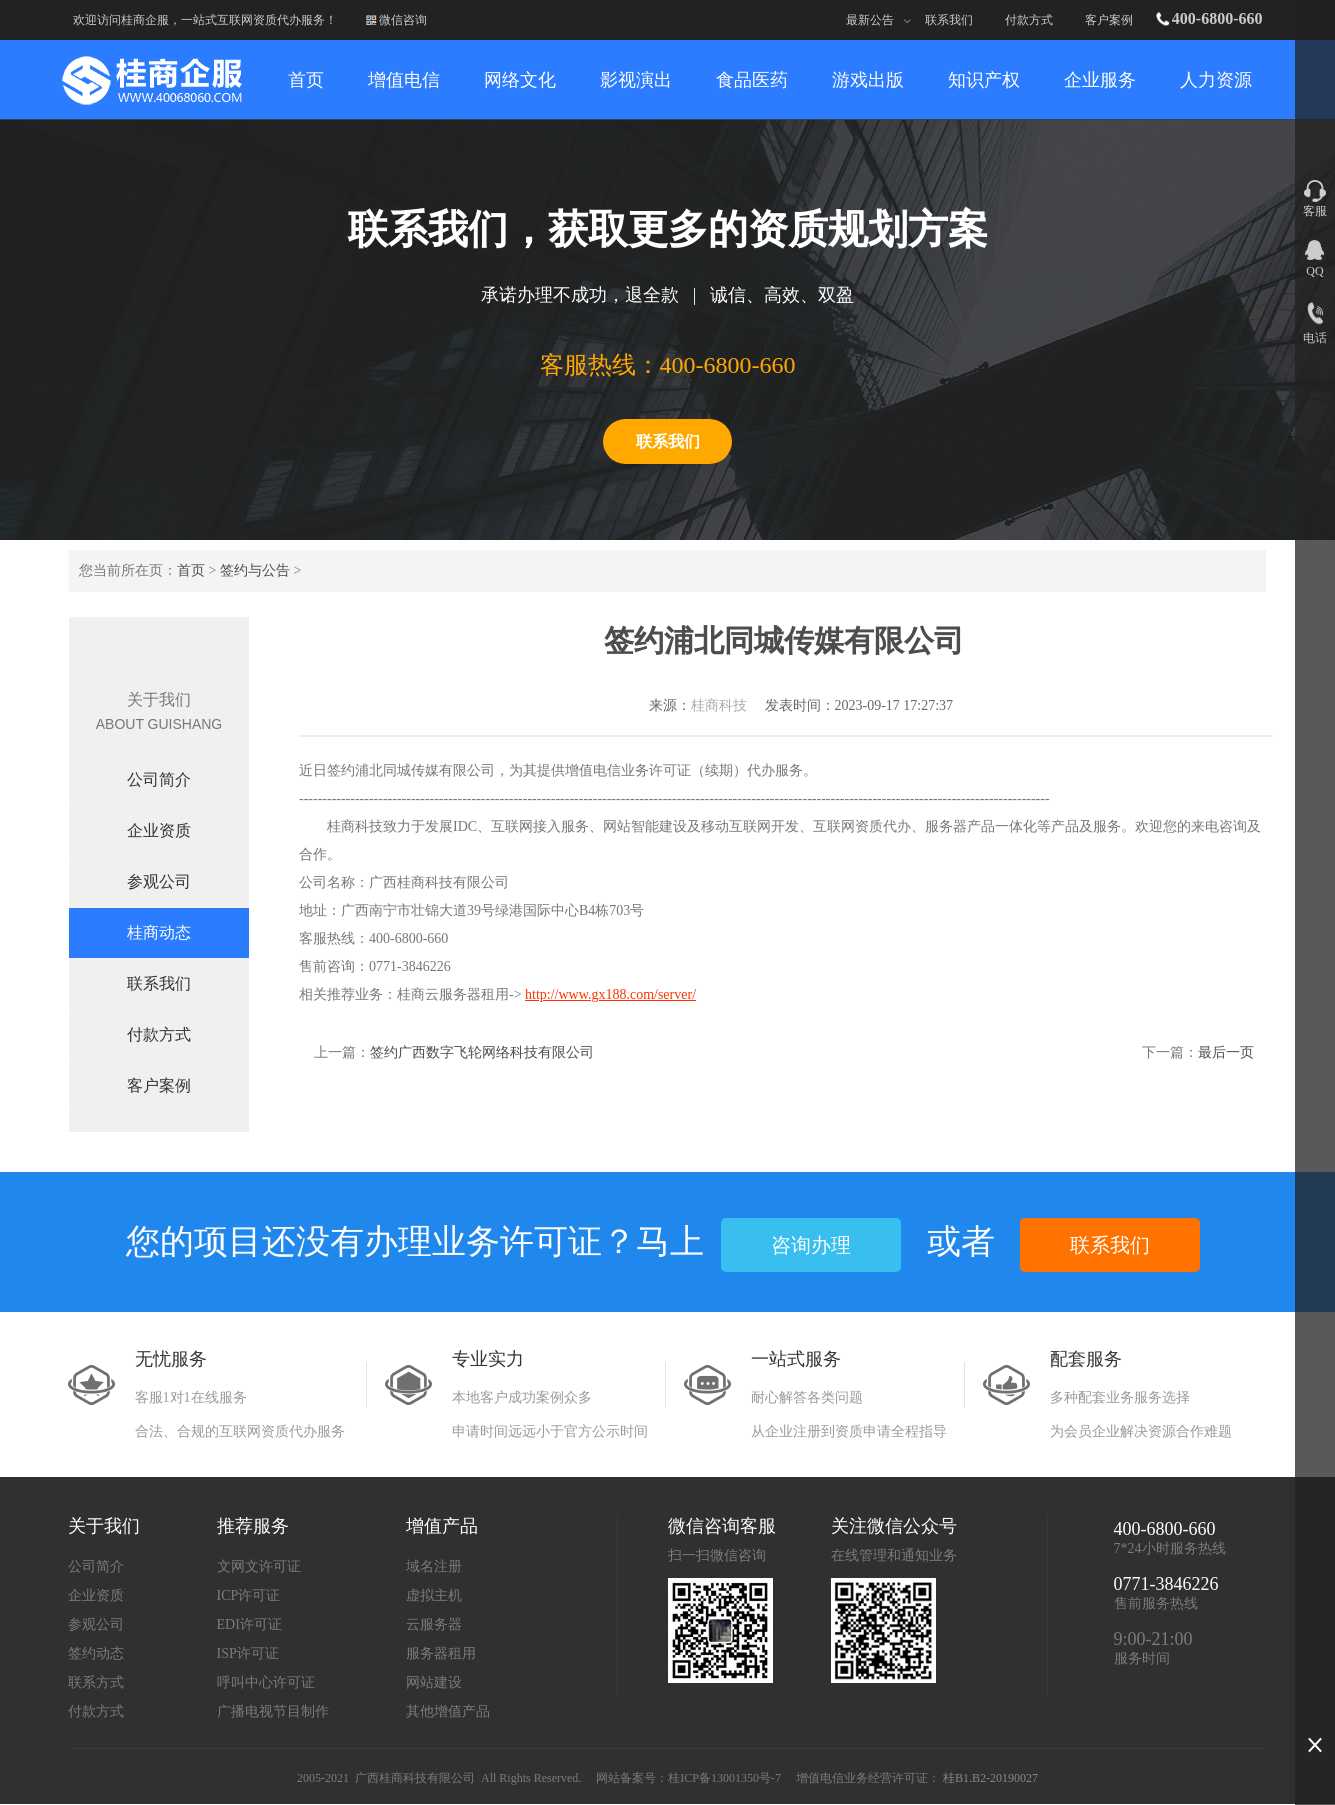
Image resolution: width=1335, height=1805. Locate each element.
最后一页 (1226, 1052)
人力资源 (1216, 80)
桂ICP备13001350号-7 (724, 1778)
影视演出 (636, 80)
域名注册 (434, 1566)
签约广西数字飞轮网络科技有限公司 (482, 1052)
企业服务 (1100, 80)
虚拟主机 (434, 1595)
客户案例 (1109, 20)
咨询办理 (811, 1245)
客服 (1315, 211)
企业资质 (159, 830)
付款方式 (1029, 20)
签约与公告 (255, 570)
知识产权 (984, 80)
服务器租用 (441, 1653)
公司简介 (159, 779)
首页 (191, 570)
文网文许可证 (259, 1566)
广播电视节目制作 (273, 1711)
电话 (1315, 338)
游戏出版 (868, 80)
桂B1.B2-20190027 (990, 1778)
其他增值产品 (448, 1711)
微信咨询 (403, 20)
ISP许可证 (248, 1653)
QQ (1314, 271)
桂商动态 (159, 932)
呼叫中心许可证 (266, 1682)
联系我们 (949, 20)
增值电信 (404, 80)
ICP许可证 (249, 1595)
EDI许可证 (249, 1624)
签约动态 (96, 1653)
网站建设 (434, 1682)
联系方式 (96, 1682)
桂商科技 (719, 705)
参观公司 (159, 881)
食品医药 (752, 80)
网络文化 (520, 80)
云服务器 (434, 1624)
